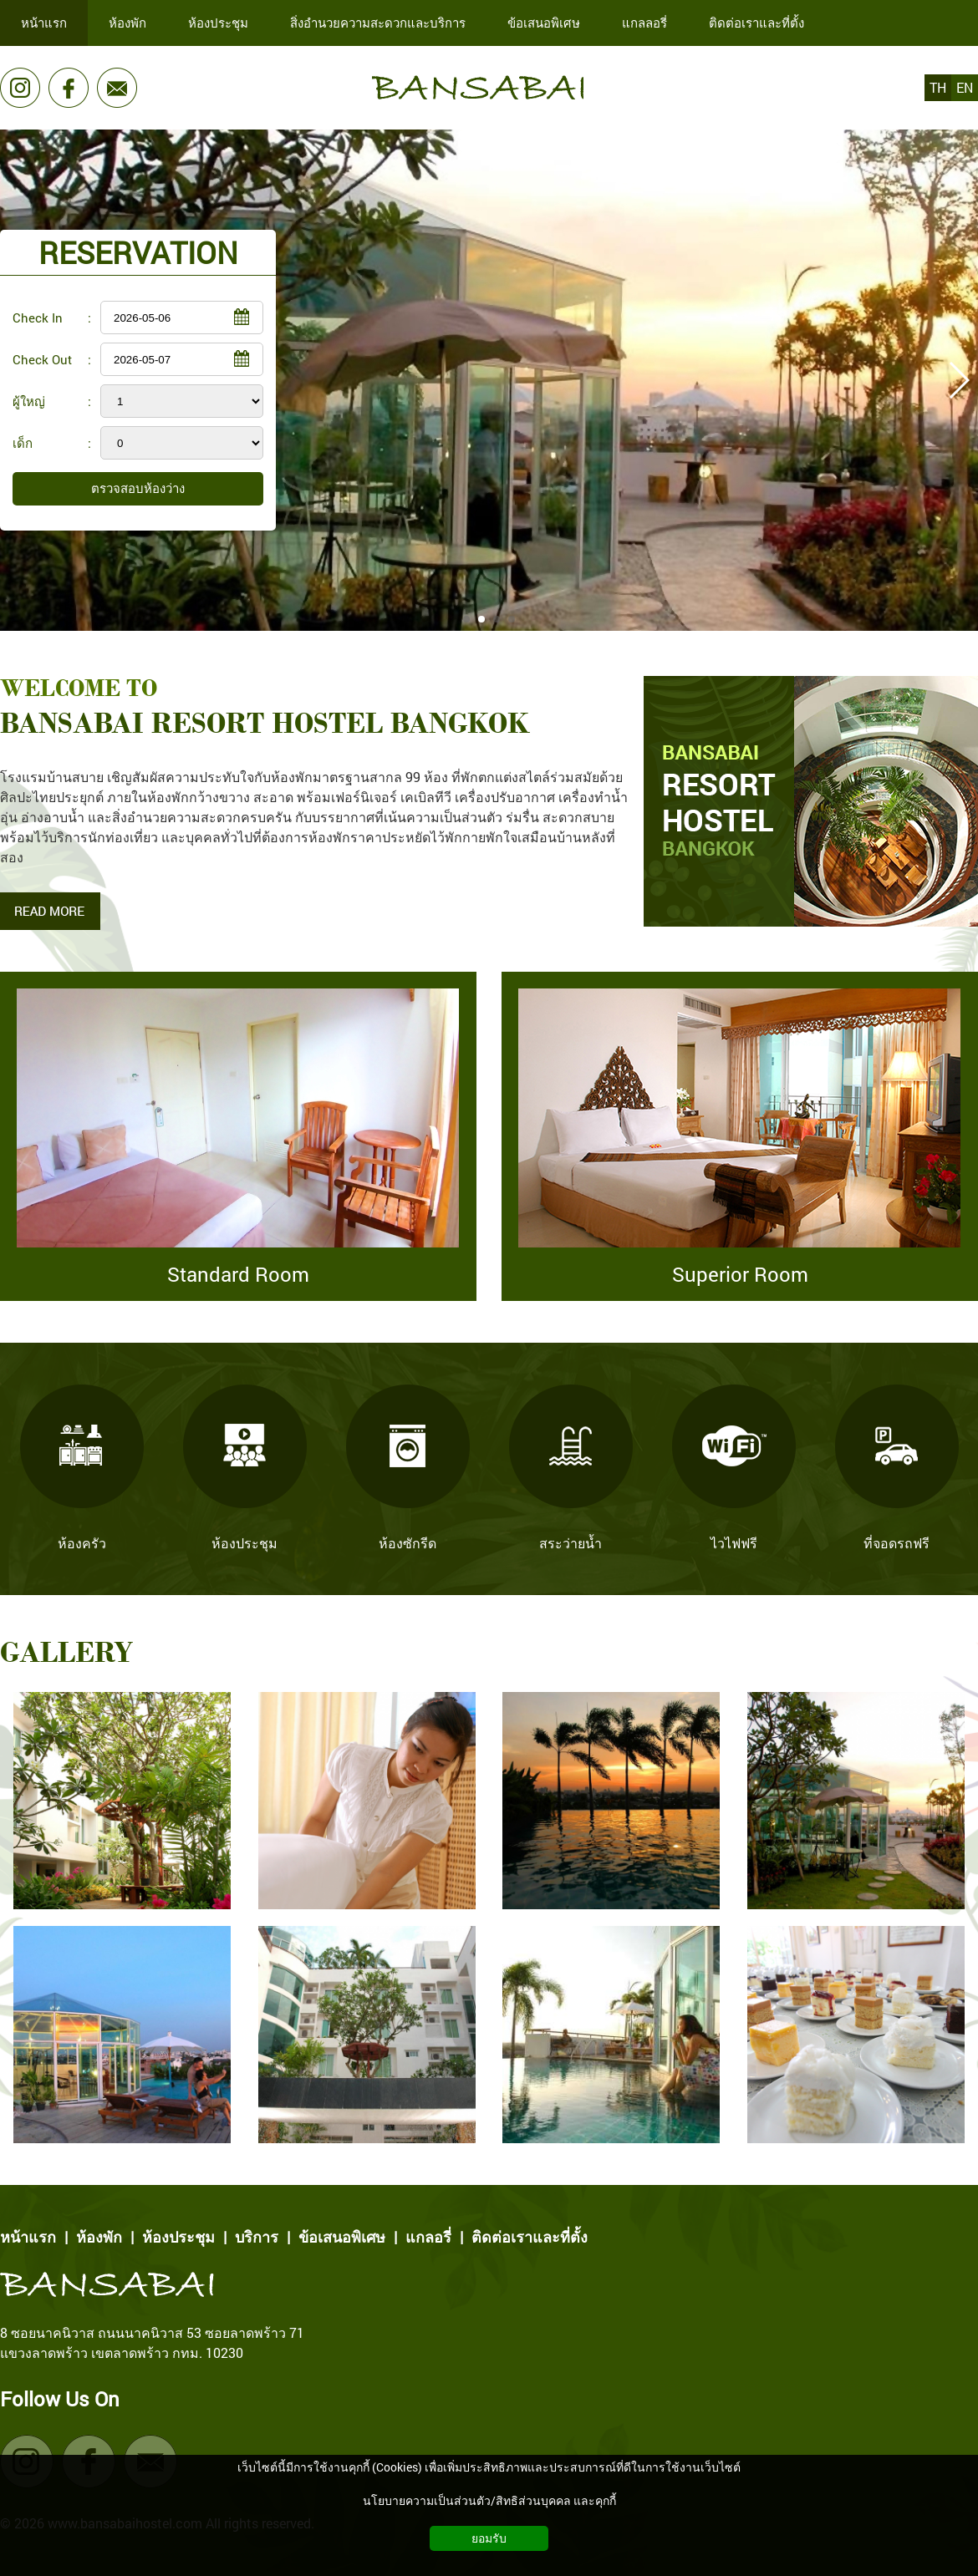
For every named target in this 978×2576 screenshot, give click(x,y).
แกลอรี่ (428, 2237)
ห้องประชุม (178, 2237)
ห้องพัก (99, 2237)
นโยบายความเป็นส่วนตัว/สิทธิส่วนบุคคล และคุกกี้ (489, 2500)
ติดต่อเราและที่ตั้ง (529, 2237)
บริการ (256, 2237)
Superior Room (740, 1274)
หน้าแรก (28, 2237)
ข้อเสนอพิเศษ (341, 2237)
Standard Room (238, 1274)
